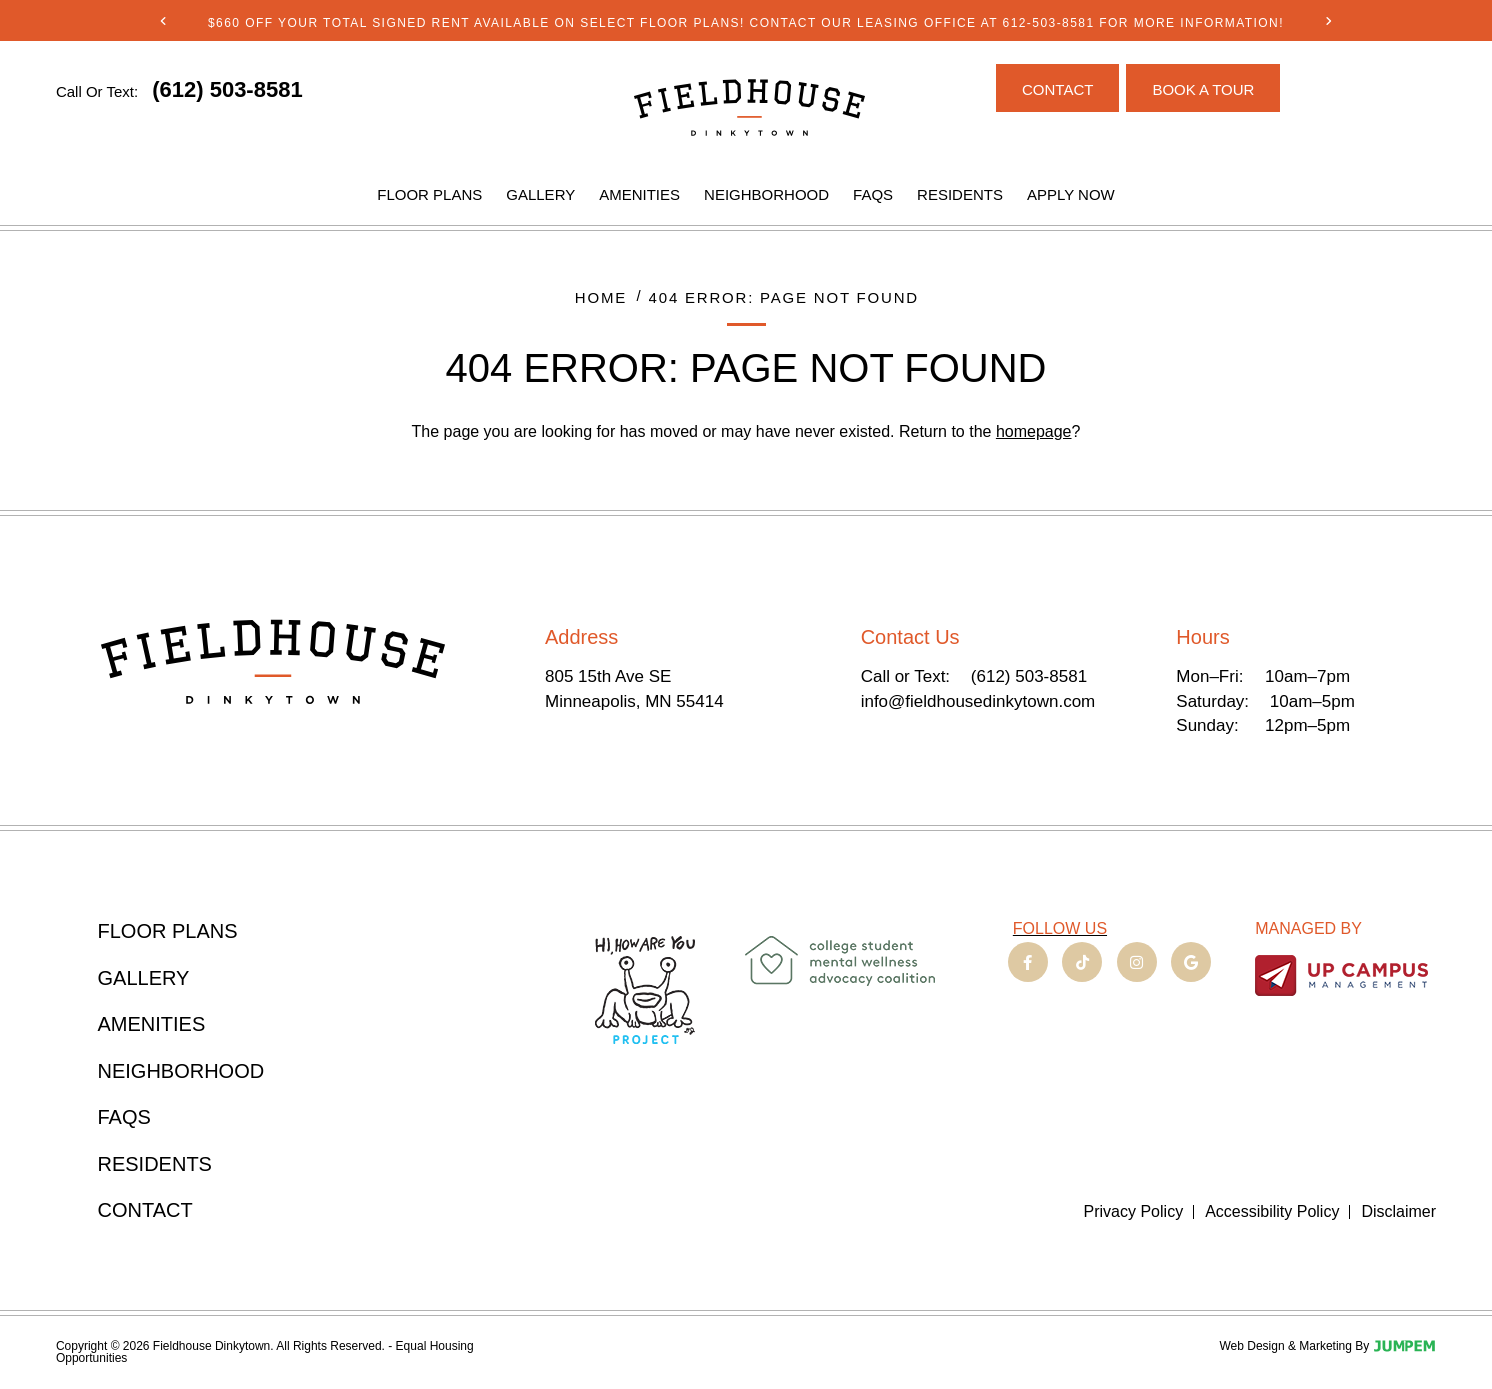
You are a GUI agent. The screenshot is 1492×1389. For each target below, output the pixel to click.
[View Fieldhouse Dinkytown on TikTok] (1082, 962)
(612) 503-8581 (1029, 676)
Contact (145, 1210)
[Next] (1328, 20)
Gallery (540, 194)
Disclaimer (1398, 1212)
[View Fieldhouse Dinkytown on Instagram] (1137, 962)
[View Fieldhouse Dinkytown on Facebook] (1028, 962)
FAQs (873, 194)
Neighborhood (766, 194)
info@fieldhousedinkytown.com (978, 701)
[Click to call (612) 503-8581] (227, 90)
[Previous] (163, 20)
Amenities (639, 194)
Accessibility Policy (1272, 1212)
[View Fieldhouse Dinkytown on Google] (1191, 962)
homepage (1034, 431)
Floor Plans (429, 194)
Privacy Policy (1134, 1212)
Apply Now (1071, 194)
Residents (960, 194)
